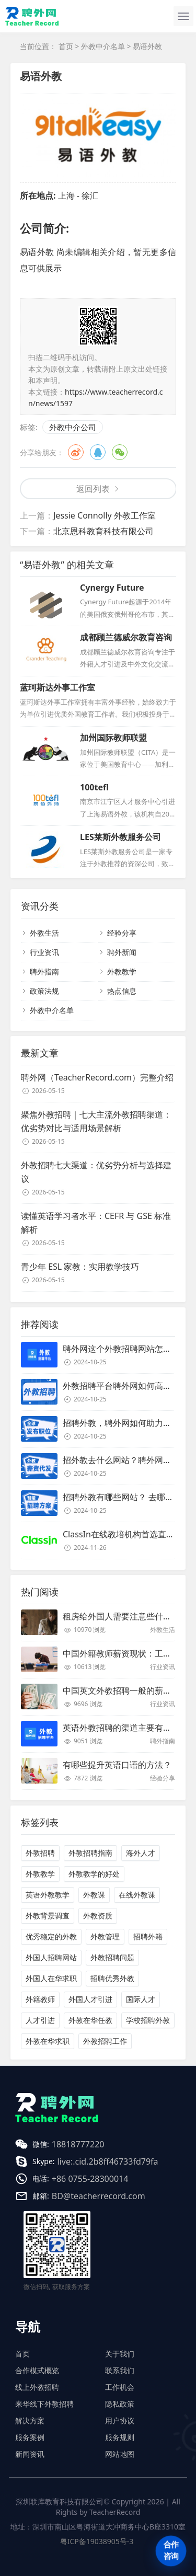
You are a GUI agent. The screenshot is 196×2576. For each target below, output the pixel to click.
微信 (120, 452)
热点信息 (121, 991)
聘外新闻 (121, 952)
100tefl (94, 787)
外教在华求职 (48, 2041)
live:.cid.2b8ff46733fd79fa (107, 2161)
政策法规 (44, 991)
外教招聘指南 (90, 1853)
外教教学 (121, 971)
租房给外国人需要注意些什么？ (121, 1616)
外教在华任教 (90, 2020)
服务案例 (29, 2437)
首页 (66, 46)
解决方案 (29, 2420)
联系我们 (119, 2370)
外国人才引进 (90, 1999)
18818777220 (78, 2144)
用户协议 (119, 2420)
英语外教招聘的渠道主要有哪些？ (125, 1727)
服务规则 (119, 2437)
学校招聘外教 (148, 2020)
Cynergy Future (112, 587)
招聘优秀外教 (112, 1978)
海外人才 (140, 1853)
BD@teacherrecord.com (98, 2196)
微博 (76, 452)
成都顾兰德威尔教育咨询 (126, 637)
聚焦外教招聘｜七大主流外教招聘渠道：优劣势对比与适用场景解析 (96, 1121)
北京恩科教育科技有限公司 (103, 531)
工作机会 (119, 2387)
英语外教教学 (48, 1895)
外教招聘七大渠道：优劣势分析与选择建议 (96, 1171)
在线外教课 (137, 1895)
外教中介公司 (72, 427)
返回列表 (93, 488)
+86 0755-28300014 (90, 2178)
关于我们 (119, 2354)
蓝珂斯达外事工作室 (57, 687)
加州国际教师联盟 (113, 737)
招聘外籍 (148, 1936)
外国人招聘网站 (51, 1957)
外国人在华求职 (51, 1978)
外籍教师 (40, 1999)
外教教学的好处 (94, 1874)
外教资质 (97, 1915)
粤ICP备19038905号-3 (97, 2541)
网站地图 (119, 2454)
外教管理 (105, 1936)
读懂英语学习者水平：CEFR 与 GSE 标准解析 (96, 1222)
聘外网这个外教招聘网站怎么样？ (125, 1348)
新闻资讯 (29, 2454)
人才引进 (40, 2020)
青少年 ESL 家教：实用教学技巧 (80, 1266)
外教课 (94, 1895)
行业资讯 (44, 952)
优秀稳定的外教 (51, 1936)
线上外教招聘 (37, 2387)
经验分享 (121, 933)
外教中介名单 (103, 46)
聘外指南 (44, 971)
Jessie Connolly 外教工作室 (104, 515)
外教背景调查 (48, 1915)
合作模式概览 (37, 2370)
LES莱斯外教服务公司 (120, 837)
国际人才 (140, 1999)
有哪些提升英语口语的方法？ (117, 1764)
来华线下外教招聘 (44, 2404)
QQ (98, 452)
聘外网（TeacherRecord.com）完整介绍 (97, 1077)
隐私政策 (119, 2404)
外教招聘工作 (105, 2041)
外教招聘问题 (112, 1957)
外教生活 (44, 933)
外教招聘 (40, 1853)
